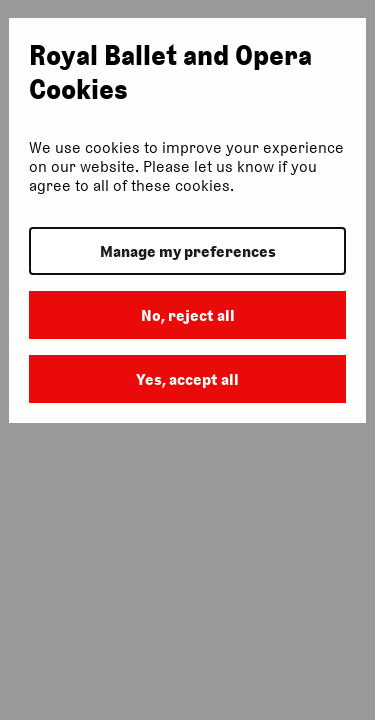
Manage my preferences (188, 251)
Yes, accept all (187, 379)
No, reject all (188, 315)
